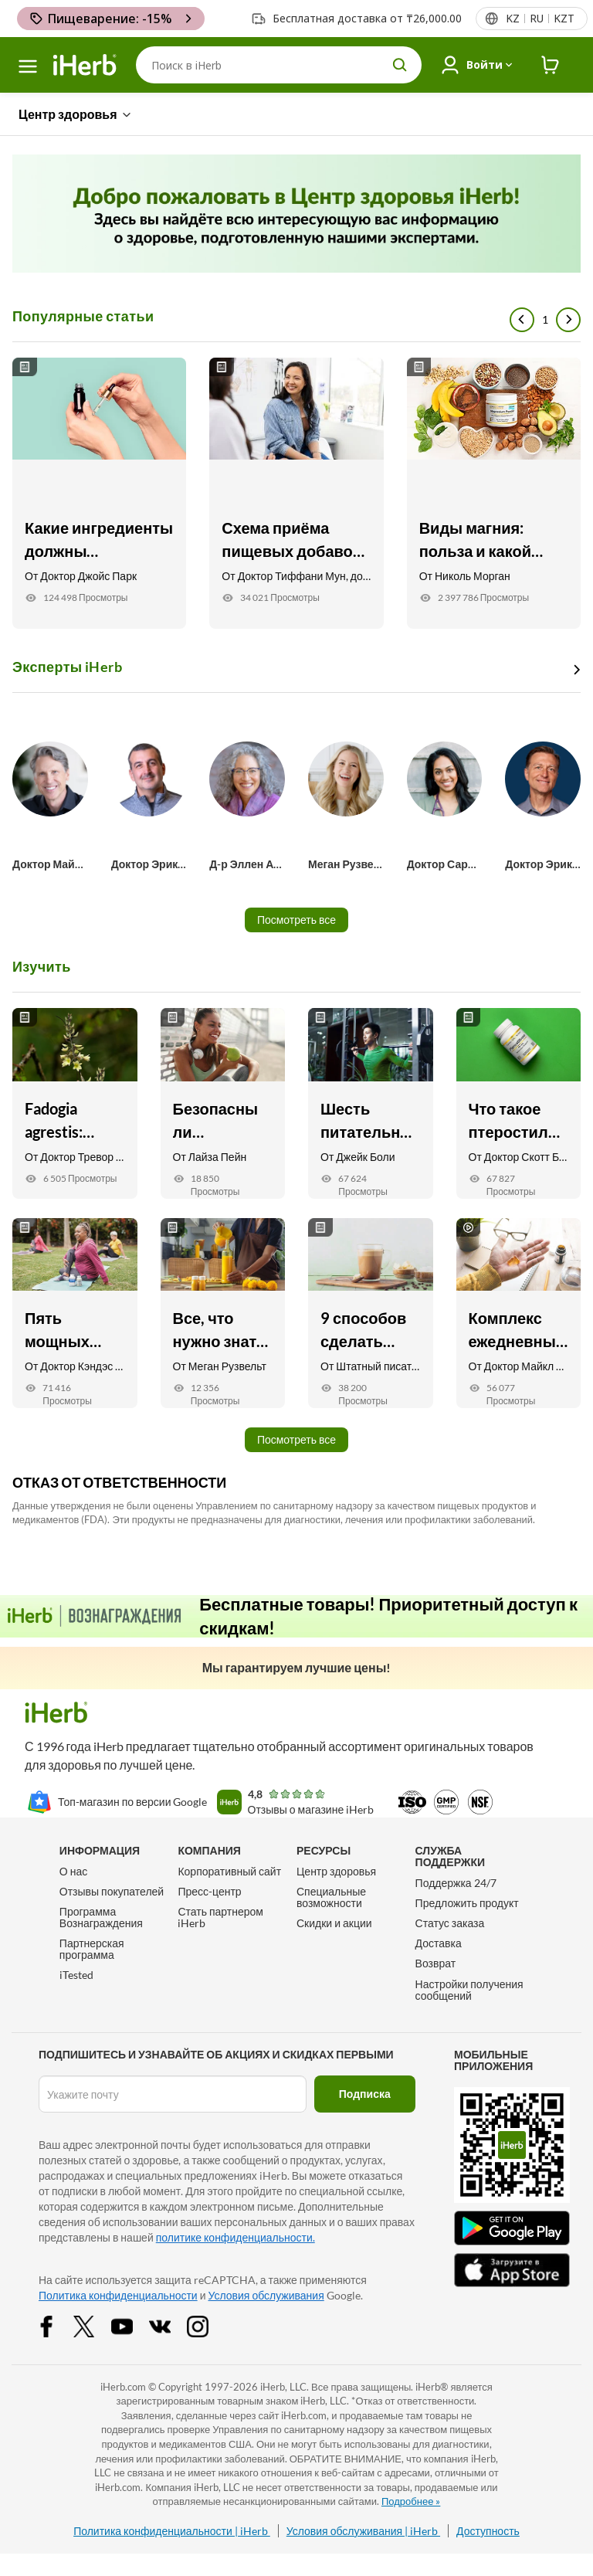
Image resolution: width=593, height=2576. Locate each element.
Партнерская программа (91, 1948)
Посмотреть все (296, 919)
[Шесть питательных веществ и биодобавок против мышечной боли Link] (370, 1103)
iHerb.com (123, 2387)
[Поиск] (279, 64)
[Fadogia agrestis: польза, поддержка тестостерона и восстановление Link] (74, 1103)
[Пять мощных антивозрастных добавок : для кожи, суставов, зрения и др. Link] (74, 1313)
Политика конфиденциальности (118, 2295)
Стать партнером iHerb (220, 1917)
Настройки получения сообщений (469, 1989)
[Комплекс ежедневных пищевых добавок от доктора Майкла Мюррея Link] (518, 1313)
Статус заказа (450, 1922)
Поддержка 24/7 (455, 1882)
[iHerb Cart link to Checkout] (550, 65)
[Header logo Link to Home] (85, 65)
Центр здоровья (336, 1871)
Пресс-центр (209, 1891)
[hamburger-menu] (27, 66)
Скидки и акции (334, 1922)
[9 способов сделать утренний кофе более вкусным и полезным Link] (370, 1313)
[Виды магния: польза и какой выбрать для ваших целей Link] (494, 493)
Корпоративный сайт (229, 1871)
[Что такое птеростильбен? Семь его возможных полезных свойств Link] (518, 1103)
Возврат (435, 1963)
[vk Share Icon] (170, 2324)
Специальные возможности (331, 1897)
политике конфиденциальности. (235, 2237)
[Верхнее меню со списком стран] (539, 18)
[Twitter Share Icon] (94, 2324)
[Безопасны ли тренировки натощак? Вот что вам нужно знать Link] (223, 1103)
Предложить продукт (467, 1902)
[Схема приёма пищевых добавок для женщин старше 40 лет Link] (296, 493)
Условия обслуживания (266, 2295)
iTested (76, 1974)
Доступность (488, 2530)
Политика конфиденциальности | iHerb (171, 2530)
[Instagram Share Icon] (207, 2324)
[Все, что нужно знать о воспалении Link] (223, 1313)
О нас (73, 1871)
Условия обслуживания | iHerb (363, 2530)
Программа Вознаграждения (101, 1917)
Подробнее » (410, 2501)
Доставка (438, 1943)
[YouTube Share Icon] (132, 2324)
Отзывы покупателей (111, 1891)
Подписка (365, 2093)
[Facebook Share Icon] (56, 2324)
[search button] (400, 64)
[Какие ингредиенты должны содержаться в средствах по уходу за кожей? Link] (99, 493)
